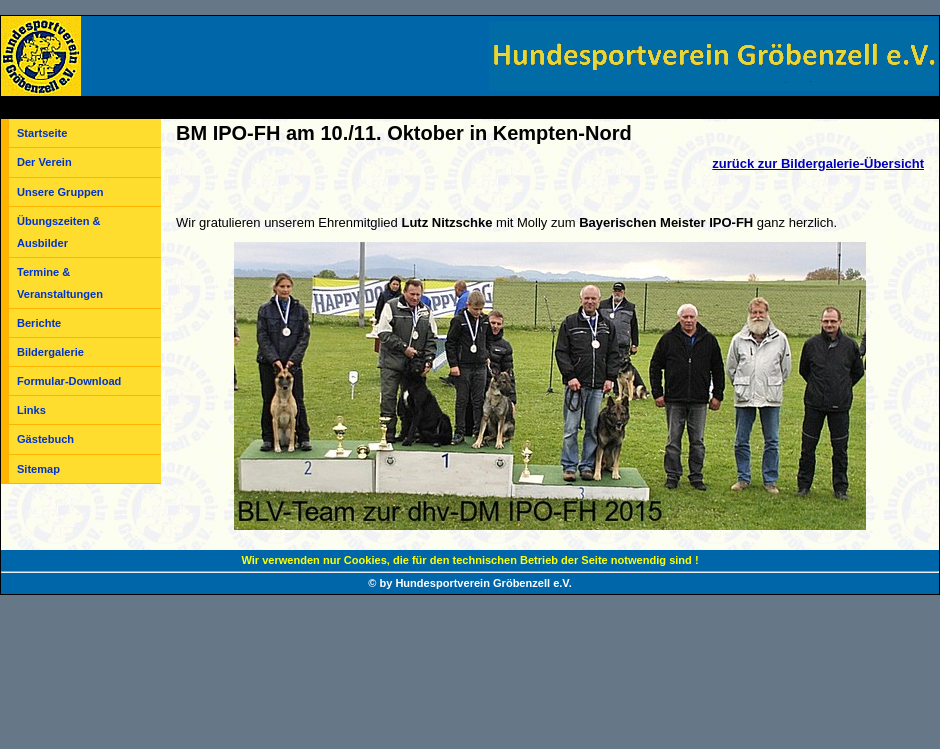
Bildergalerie (50, 352)
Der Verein (44, 162)
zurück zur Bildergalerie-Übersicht (818, 163)
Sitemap (38, 469)
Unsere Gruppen (60, 192)
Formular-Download (69, 381)
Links (31, 410)
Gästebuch (45, 439)
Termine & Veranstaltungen (60, 283)
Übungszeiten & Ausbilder (58, 232)
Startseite (42, 133)
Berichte (39, 323)
